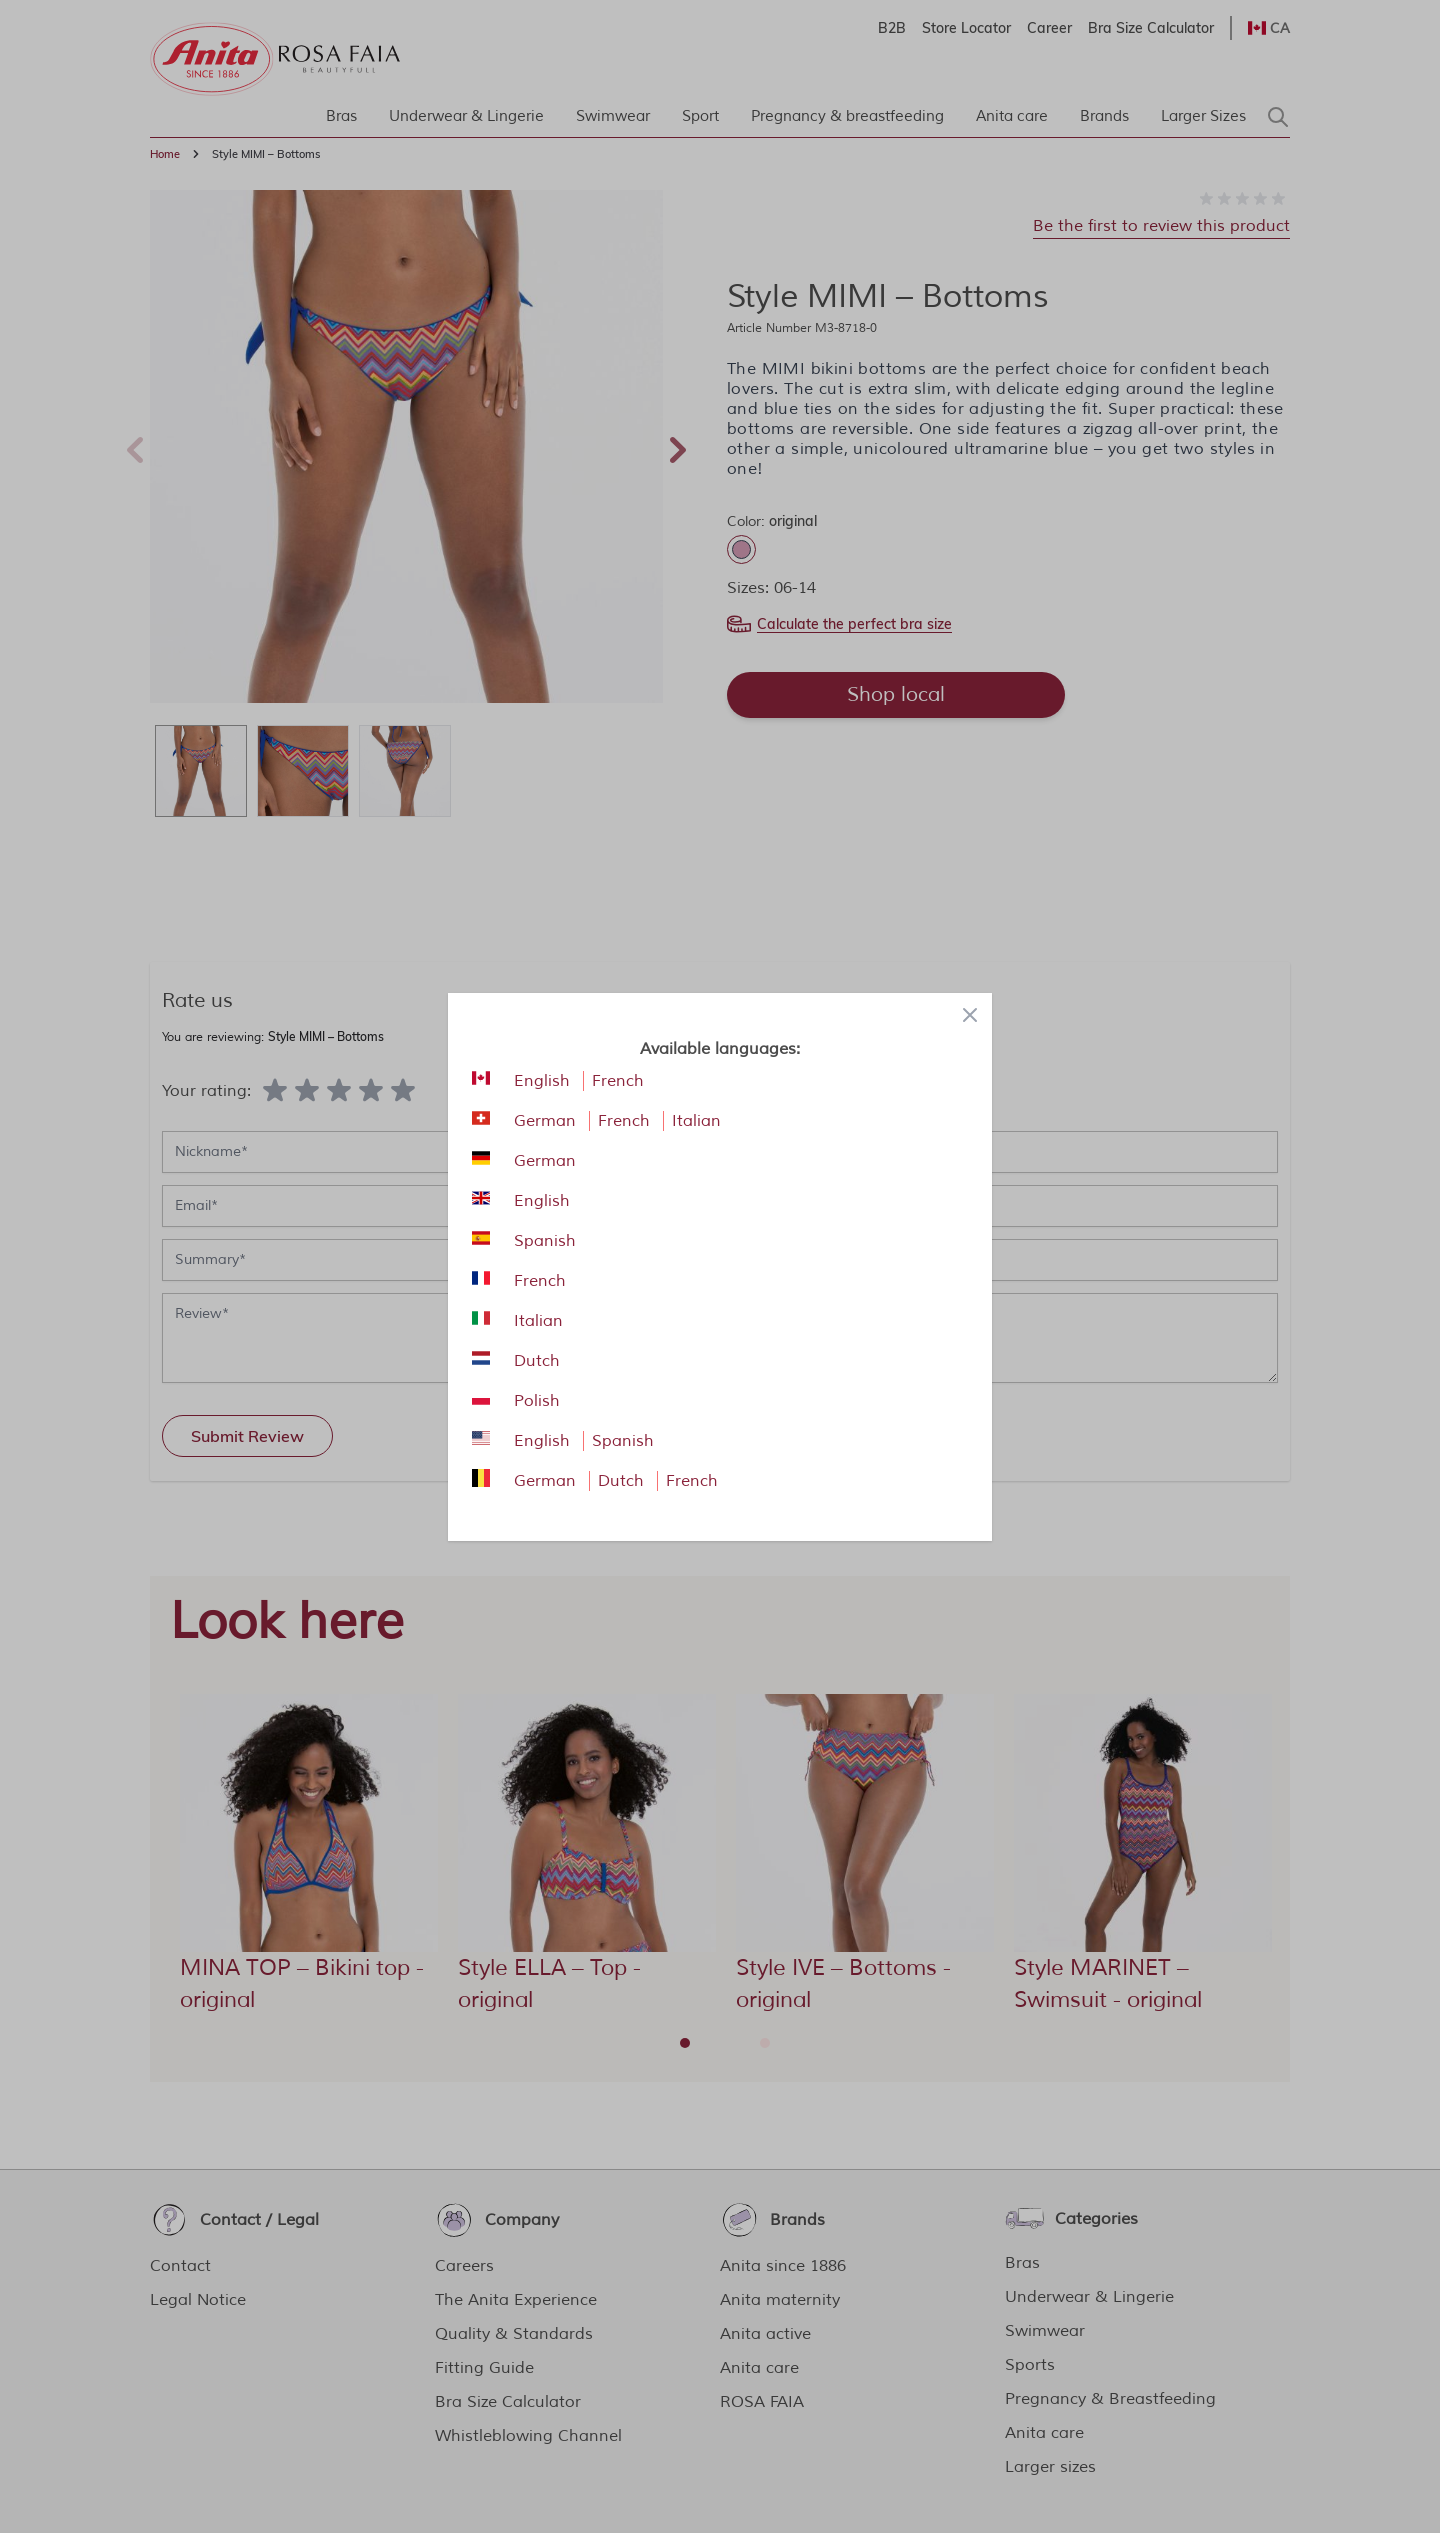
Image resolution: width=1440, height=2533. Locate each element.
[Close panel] (970, 1015)
